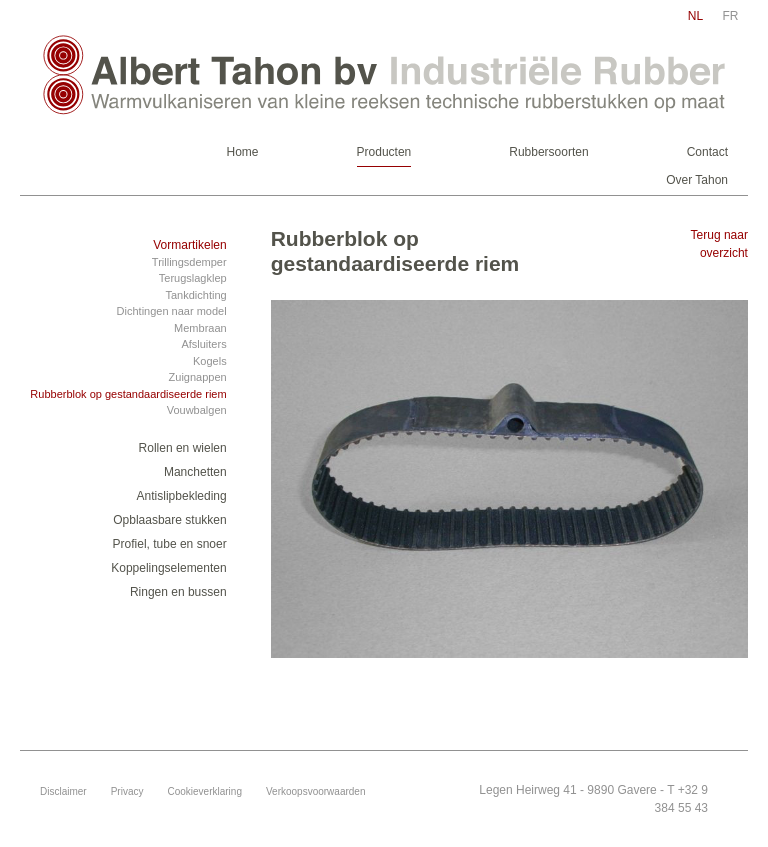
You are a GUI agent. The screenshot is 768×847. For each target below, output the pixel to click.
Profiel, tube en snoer (170, 544)
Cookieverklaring (204, 791)
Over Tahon (697, 180)
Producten (384, 152)
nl (695, 16)
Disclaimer (63, 791)
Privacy (127, 791)
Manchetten (195, 472)
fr (731, 16)
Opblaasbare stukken (169, 520)
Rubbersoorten (548, 152)
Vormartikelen (189, 245)
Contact (707, 152)
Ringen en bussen (178, 592)
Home (243, 152)
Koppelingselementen (168, 568)
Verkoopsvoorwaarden (316, 791)
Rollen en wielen (183, 448)
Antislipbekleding (182, 496)
